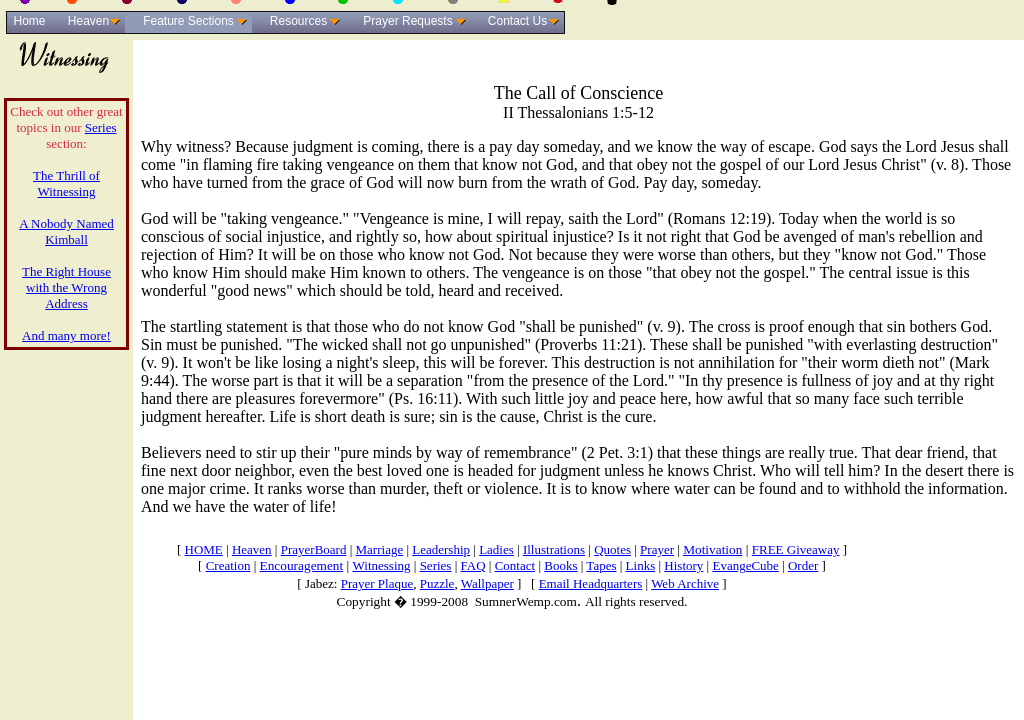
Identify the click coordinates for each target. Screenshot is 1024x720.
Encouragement (302, 565)
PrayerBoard (314, 549)
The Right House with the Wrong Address (66, 287)
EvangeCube (745, 565)
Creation (228, 565)
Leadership (441, 549)
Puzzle (437, 583)
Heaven (88, 21)
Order (803, 565)
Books (560, 565)
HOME (204, 549)
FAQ (473, 565)
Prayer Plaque (377, 583)
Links (641, 565)
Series (101, 127)
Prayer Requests (407, 21)
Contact (515, 565)
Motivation (712, 549)
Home (29, 21)
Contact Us (517, 21)
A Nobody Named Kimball (66, 231)
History (683, 565)
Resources (298, 21)
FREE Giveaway (796, 549)
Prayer (657, 549)
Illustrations (554, 549)
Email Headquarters (591, 583)
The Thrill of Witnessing (66, 183)
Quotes (612, 549)
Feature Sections (188, 21)
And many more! (66, 335)
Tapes (601, 565)
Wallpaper (487, 583)
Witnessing (382, 565)
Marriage (380, 549)
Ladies (496, 549)
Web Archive (685, 583)
